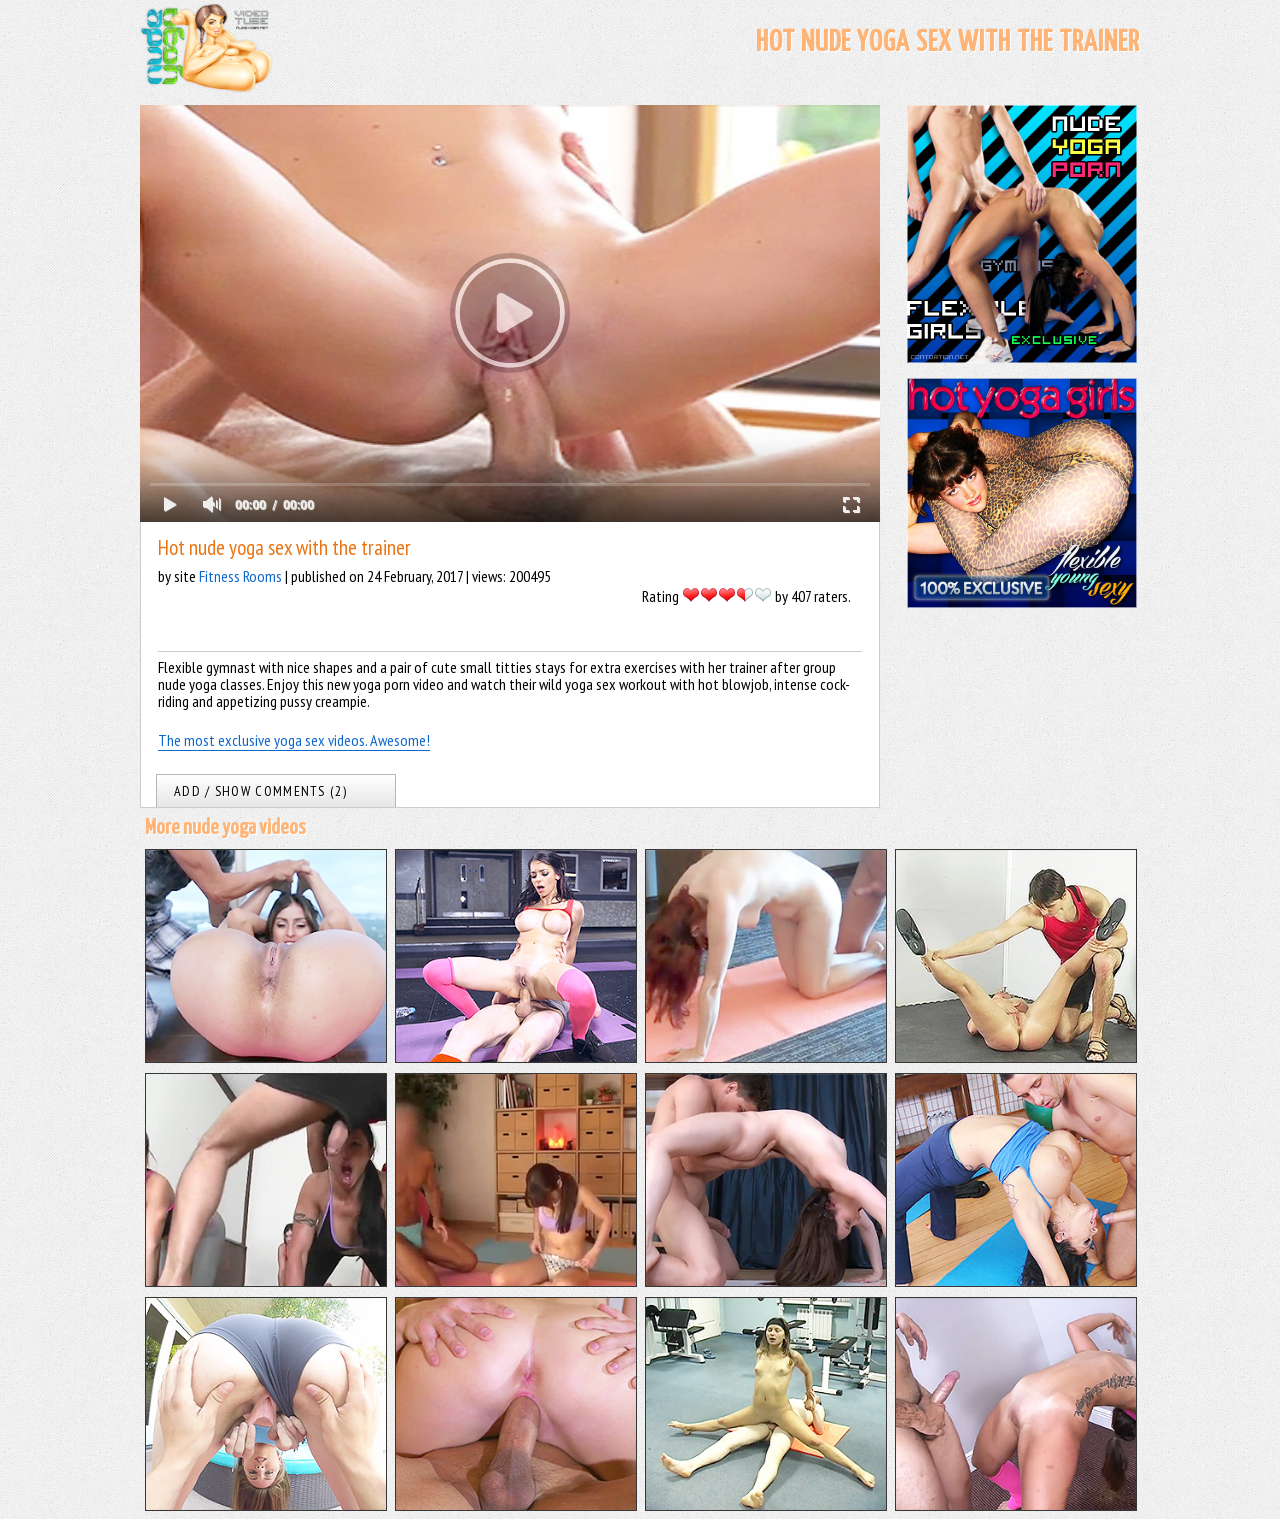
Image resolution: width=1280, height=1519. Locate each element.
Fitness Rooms (240, 576)
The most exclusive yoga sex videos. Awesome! (294, 740)
